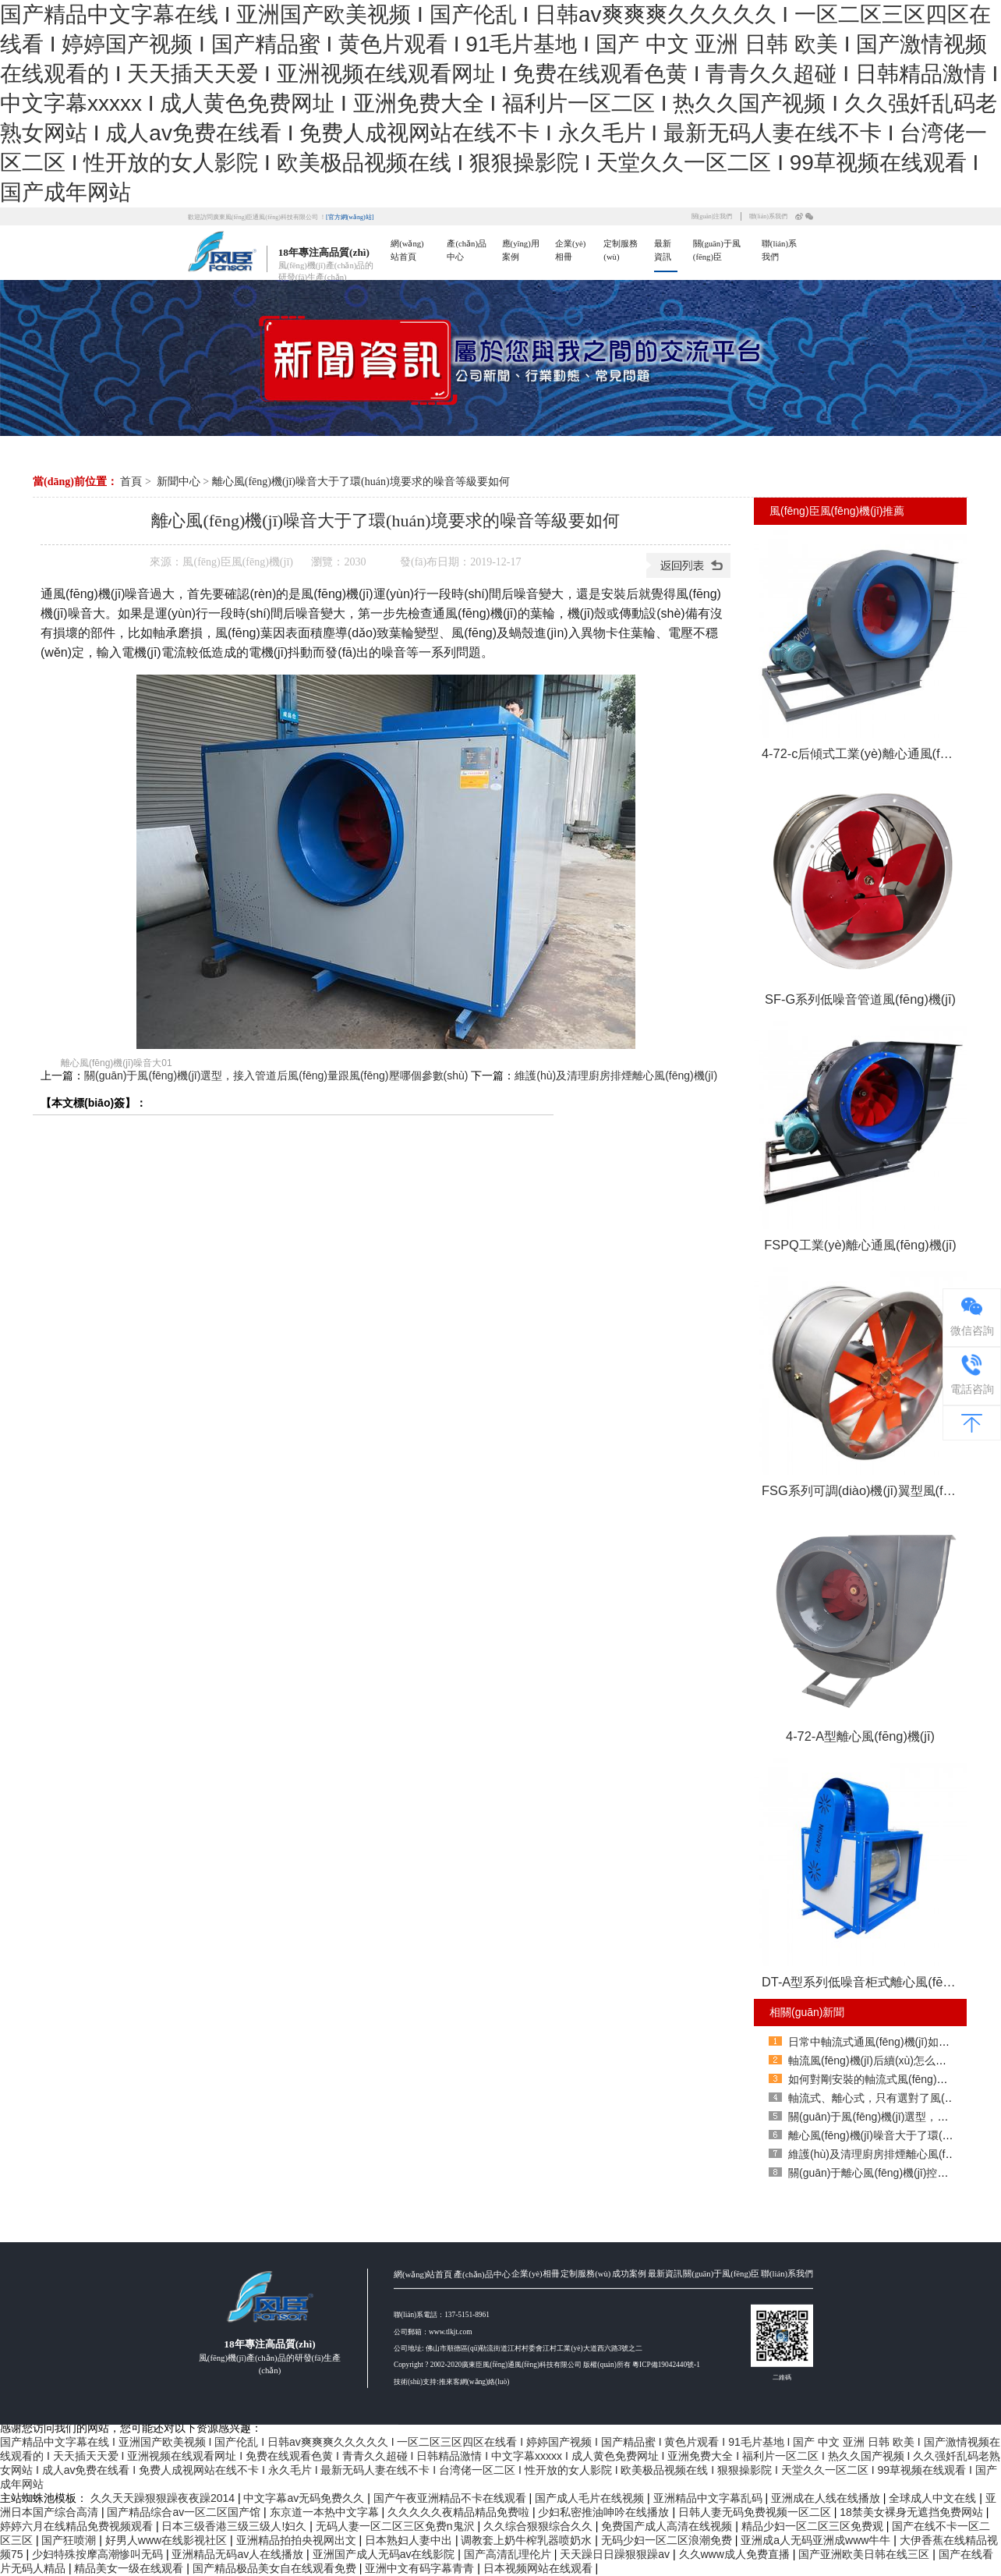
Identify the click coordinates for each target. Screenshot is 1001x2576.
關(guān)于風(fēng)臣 (721, 2342)
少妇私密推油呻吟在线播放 (605, 2512)
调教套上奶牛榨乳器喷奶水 (528, 2540)
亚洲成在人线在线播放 (827, 2498)
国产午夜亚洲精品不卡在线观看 (451, 2498)
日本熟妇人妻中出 (410, 2540)
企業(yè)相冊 (535, 2342)
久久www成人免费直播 (736, 2554)
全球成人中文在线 (934, 2498)
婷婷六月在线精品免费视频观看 (78, 2526)
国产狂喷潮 (70, 2540)
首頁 (131, 481)
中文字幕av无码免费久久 (305, 2498)
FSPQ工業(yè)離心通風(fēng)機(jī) (860, 1245)
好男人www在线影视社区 (167, 2540)
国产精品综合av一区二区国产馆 (185, 2512)
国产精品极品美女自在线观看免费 (276, 2568)
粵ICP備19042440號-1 (666, 2434)
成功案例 (629, 2342)
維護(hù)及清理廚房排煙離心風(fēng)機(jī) (616, 1075)
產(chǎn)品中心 (482, 2342)
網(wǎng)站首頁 (423, 2342)
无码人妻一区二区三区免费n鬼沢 (397, 2526)
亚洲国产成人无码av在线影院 (385, 2554)
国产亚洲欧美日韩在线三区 (865, 2554)
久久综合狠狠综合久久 (539, 2526)
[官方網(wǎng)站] (349, 217)
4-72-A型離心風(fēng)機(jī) (860, 1736)
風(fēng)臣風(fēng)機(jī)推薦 (836, 511)
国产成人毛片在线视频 (591, 2498)
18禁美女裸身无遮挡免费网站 (912, 2512)
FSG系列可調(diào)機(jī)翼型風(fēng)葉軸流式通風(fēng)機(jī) (864, 1490)
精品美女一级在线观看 (130, 2568)
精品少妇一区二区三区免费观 (813, 2526)
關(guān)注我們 (712, 216)
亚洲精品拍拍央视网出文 (297, 2540)
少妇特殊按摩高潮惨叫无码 (99, 2554)
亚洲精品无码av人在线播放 (239, 2554)
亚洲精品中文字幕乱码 (709, 2498)
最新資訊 (665, 2342)
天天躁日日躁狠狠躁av (616, 2554)
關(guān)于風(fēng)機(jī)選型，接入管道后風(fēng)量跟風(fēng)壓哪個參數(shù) (276, 1075)
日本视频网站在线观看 (539, 2568)
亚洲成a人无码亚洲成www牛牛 (817, 2540)
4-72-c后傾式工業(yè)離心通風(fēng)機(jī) (864, 753)
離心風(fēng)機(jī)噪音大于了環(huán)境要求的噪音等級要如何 (361, 481)
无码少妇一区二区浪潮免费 (668, 2540)
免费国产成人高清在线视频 (668, 2526)
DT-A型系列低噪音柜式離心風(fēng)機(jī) (864, 1982)
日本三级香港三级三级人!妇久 (235, 2526)
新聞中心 (178, 481)
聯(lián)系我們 (768, 216)
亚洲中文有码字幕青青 (421, 2568)
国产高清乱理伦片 (509, 2554)
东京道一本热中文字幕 (326, 2512)
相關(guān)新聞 (806, 2012)
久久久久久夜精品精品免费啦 (459, 2512)
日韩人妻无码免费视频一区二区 (756, 2512)
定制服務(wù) (585, 2342)
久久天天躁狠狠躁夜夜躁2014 (164, 2498)
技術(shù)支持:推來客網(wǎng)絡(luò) (451, 2450)
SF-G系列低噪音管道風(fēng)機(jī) (860, 999)
